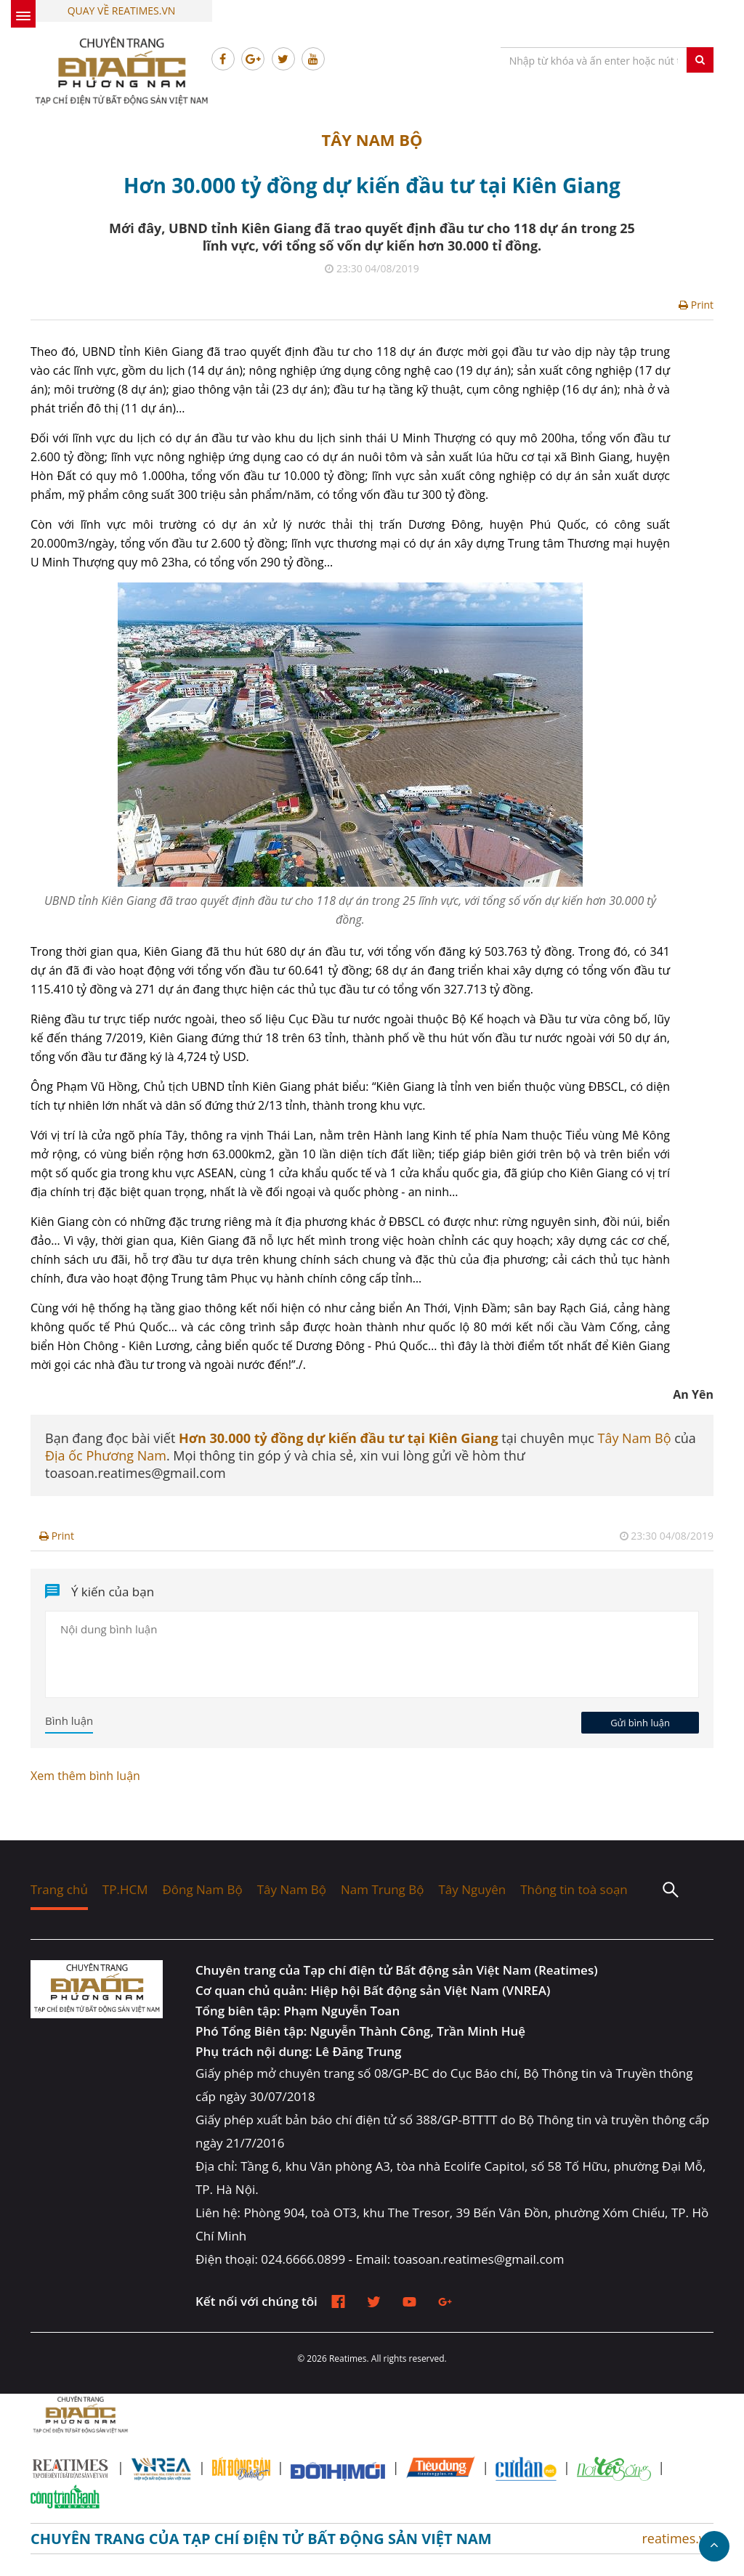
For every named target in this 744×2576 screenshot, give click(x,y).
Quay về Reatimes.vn (122, 10)
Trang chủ (59, 1889)
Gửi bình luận (640, 1722)
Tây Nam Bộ (371, 139)
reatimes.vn (677, 2538)
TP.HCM (125, 1889)
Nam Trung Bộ (382, 1889)
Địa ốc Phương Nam (105, 1455)
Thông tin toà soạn (574, 1889)
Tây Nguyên (472, 1889)
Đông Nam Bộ (202, 1889)
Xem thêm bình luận (85, 1775)
